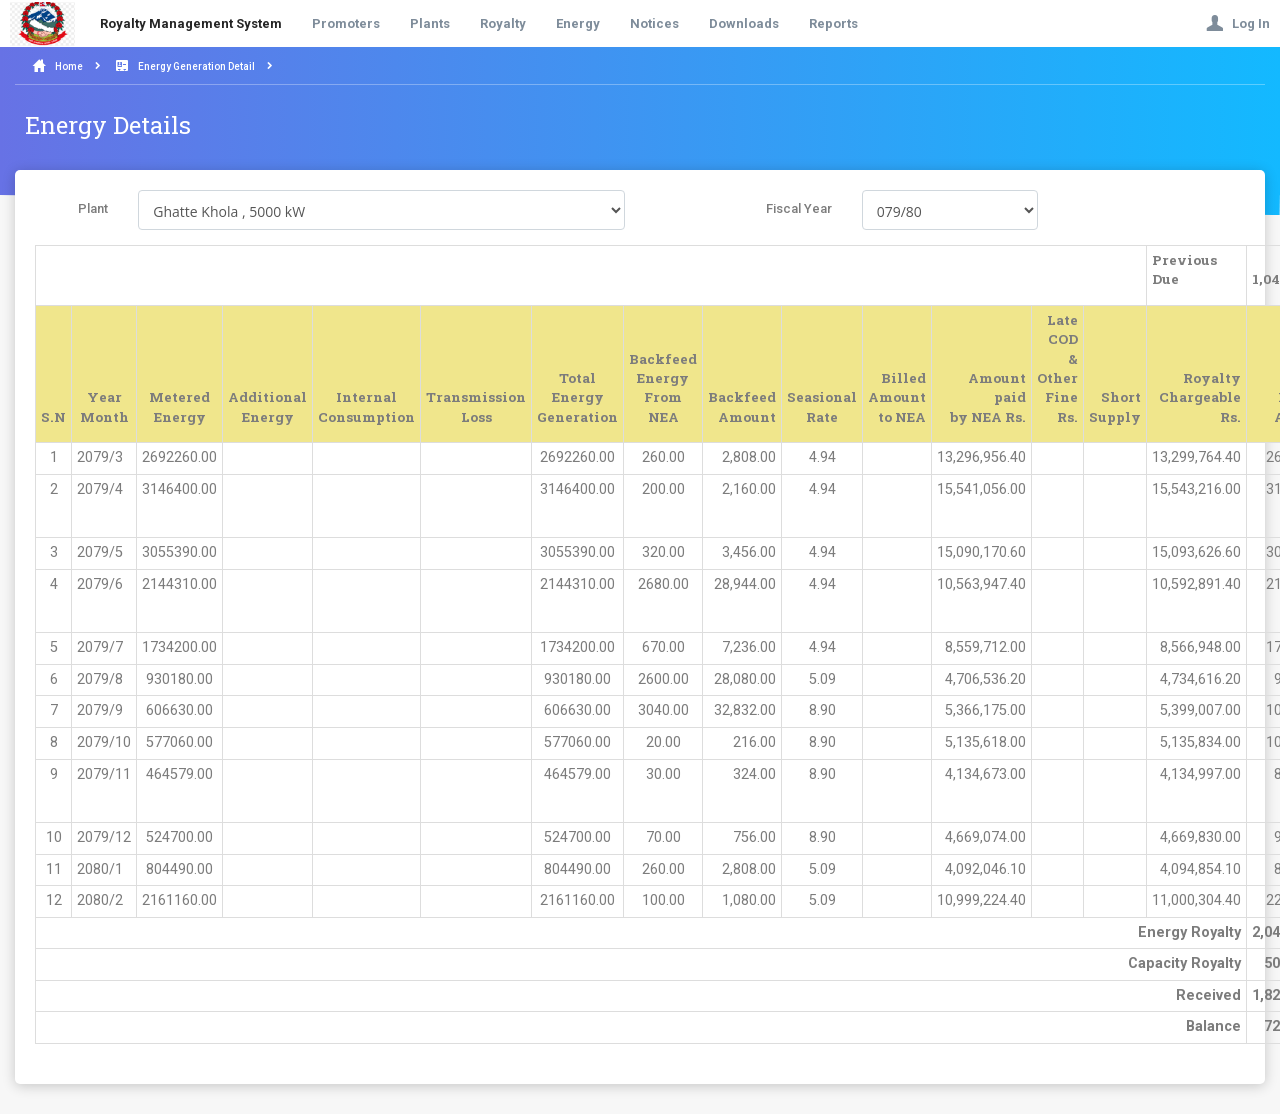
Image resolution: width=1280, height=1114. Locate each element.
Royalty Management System (191, 23)
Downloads (744, 23)
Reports (833, 23)
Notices (654, 23)
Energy (578, 23)
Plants (430, 23)
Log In (1238, 23)
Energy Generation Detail (196, 66)
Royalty (503, 23)
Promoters (346, 23)
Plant (93, 208)
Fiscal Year (799, 208)
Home (69, 66)
